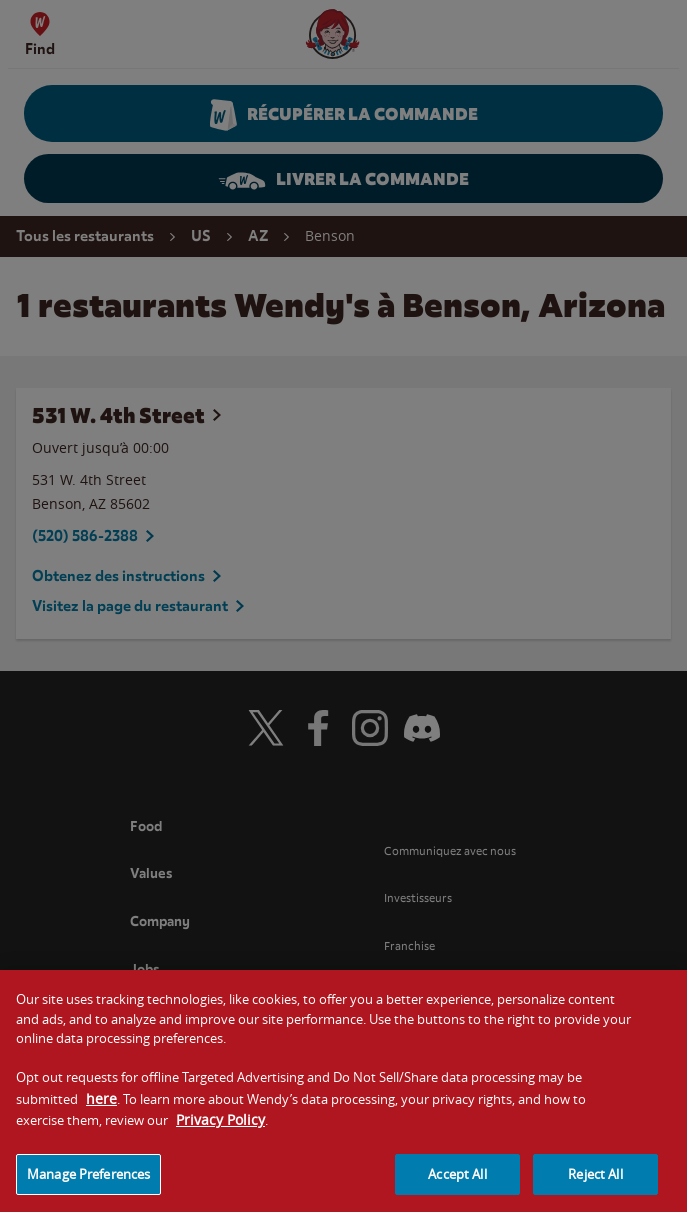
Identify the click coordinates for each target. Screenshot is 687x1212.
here (101, 1109)
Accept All (457, 1185)
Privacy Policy (220, 1130)
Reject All (595, 1185)
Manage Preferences (88, 1185)
